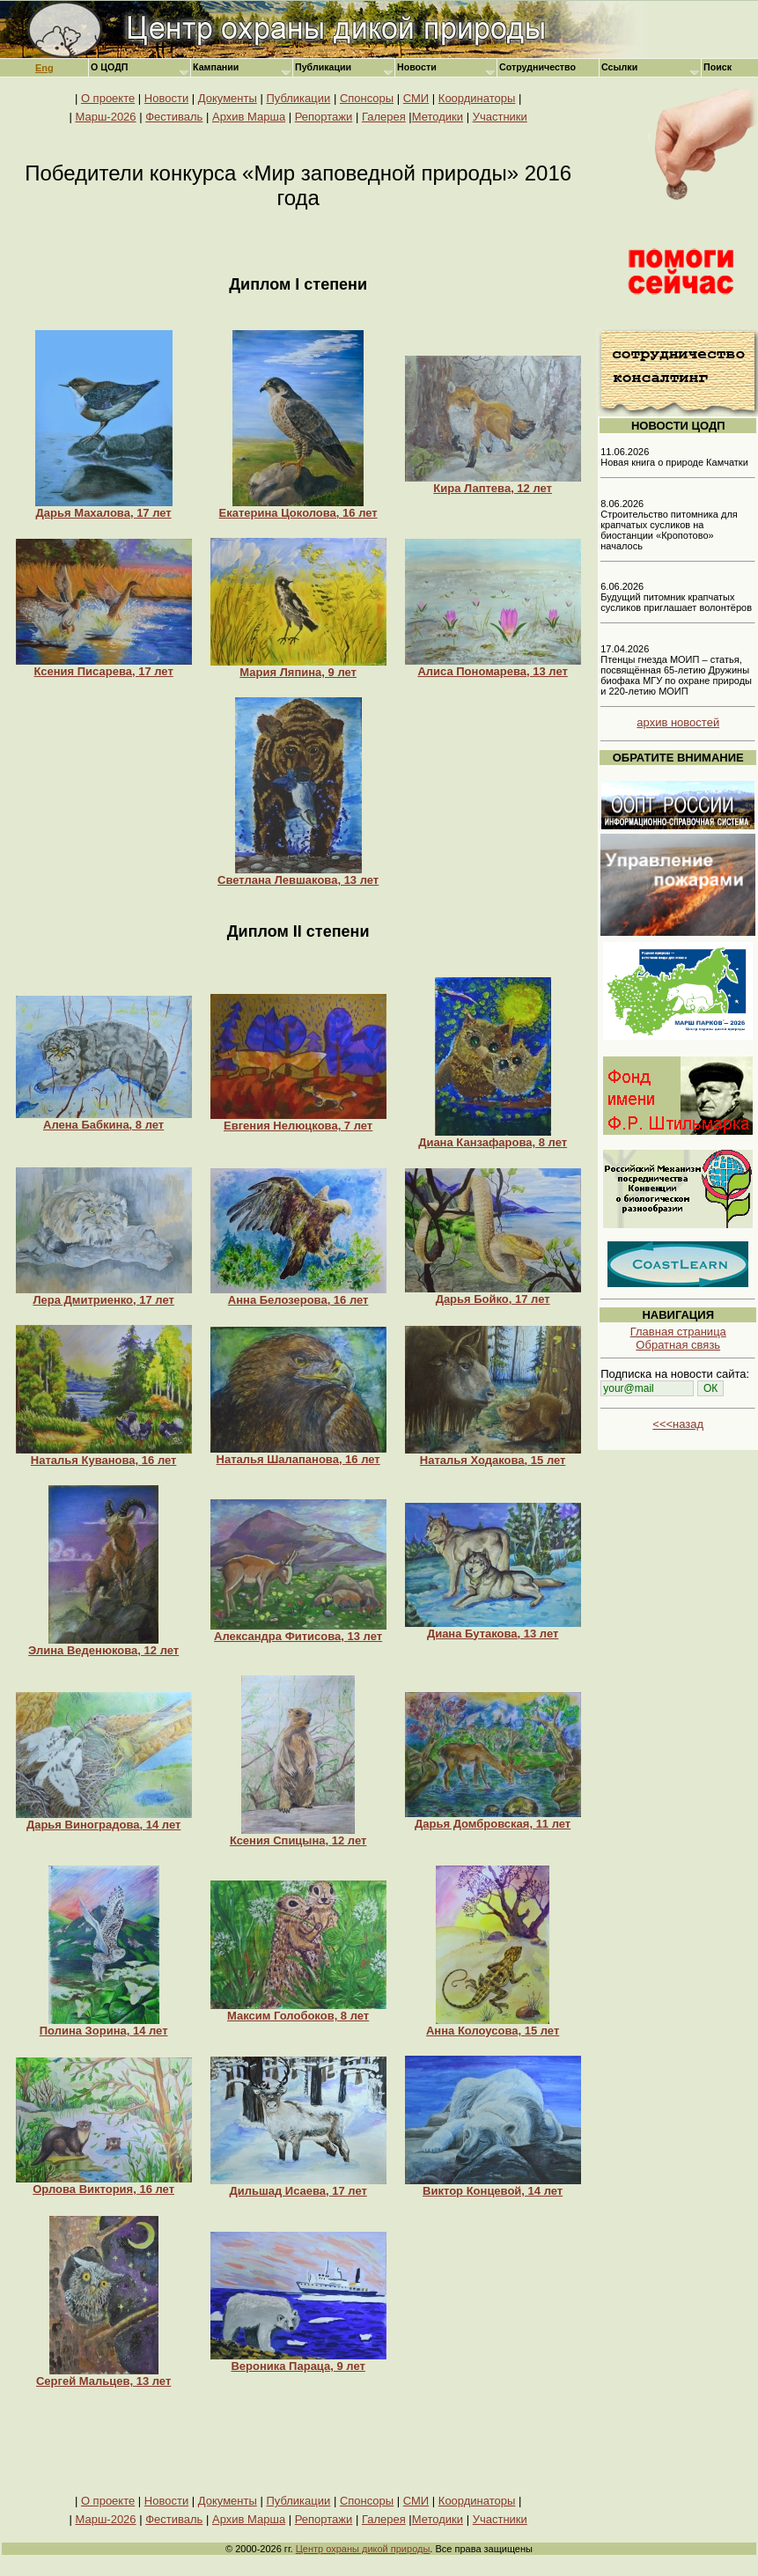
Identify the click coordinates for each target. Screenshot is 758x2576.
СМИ (416, 98)
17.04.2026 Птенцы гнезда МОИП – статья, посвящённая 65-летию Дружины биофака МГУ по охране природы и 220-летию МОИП (676, 670)
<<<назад (677, 1424)
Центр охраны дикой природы (363, 2548)
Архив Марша (248, 116)
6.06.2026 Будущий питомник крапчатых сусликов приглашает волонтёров (676, 597)
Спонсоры (367, 98)
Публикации (298, 98)
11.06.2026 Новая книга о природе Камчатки (674, 456)
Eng (44, 68)
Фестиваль (173, 116)
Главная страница (678, 1331)
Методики (437, 116)
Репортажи (324, 116)
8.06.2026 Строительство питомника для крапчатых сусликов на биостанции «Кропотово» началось (669, 524)
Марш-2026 (105, 116)
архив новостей (678, 722)
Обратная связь (678, 1344)
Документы (227, 98)
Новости (166, 98)
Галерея (384, 116)
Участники (500, 116)
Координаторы (477, 98)
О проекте (108, 98)
